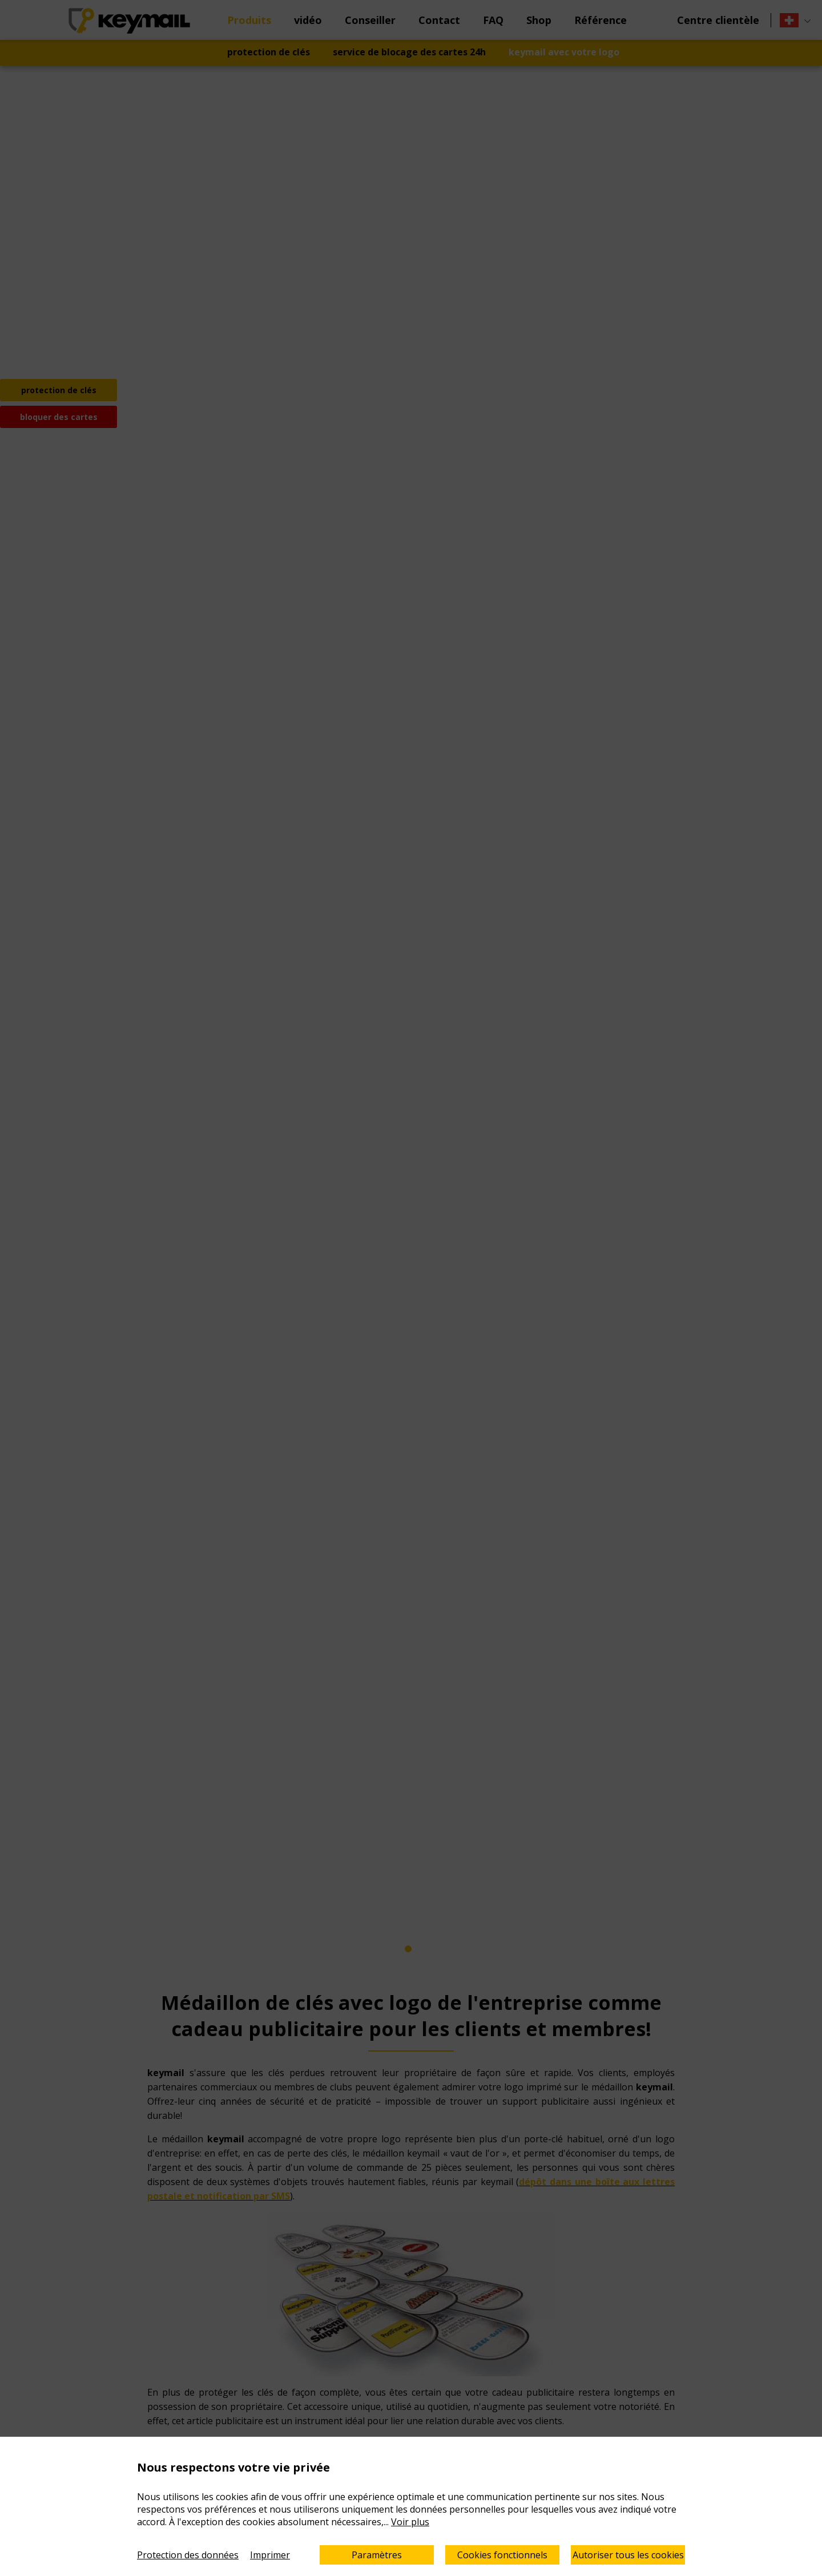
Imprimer (270, 2555)
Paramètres (377, 2555)
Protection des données (188, 2555)
